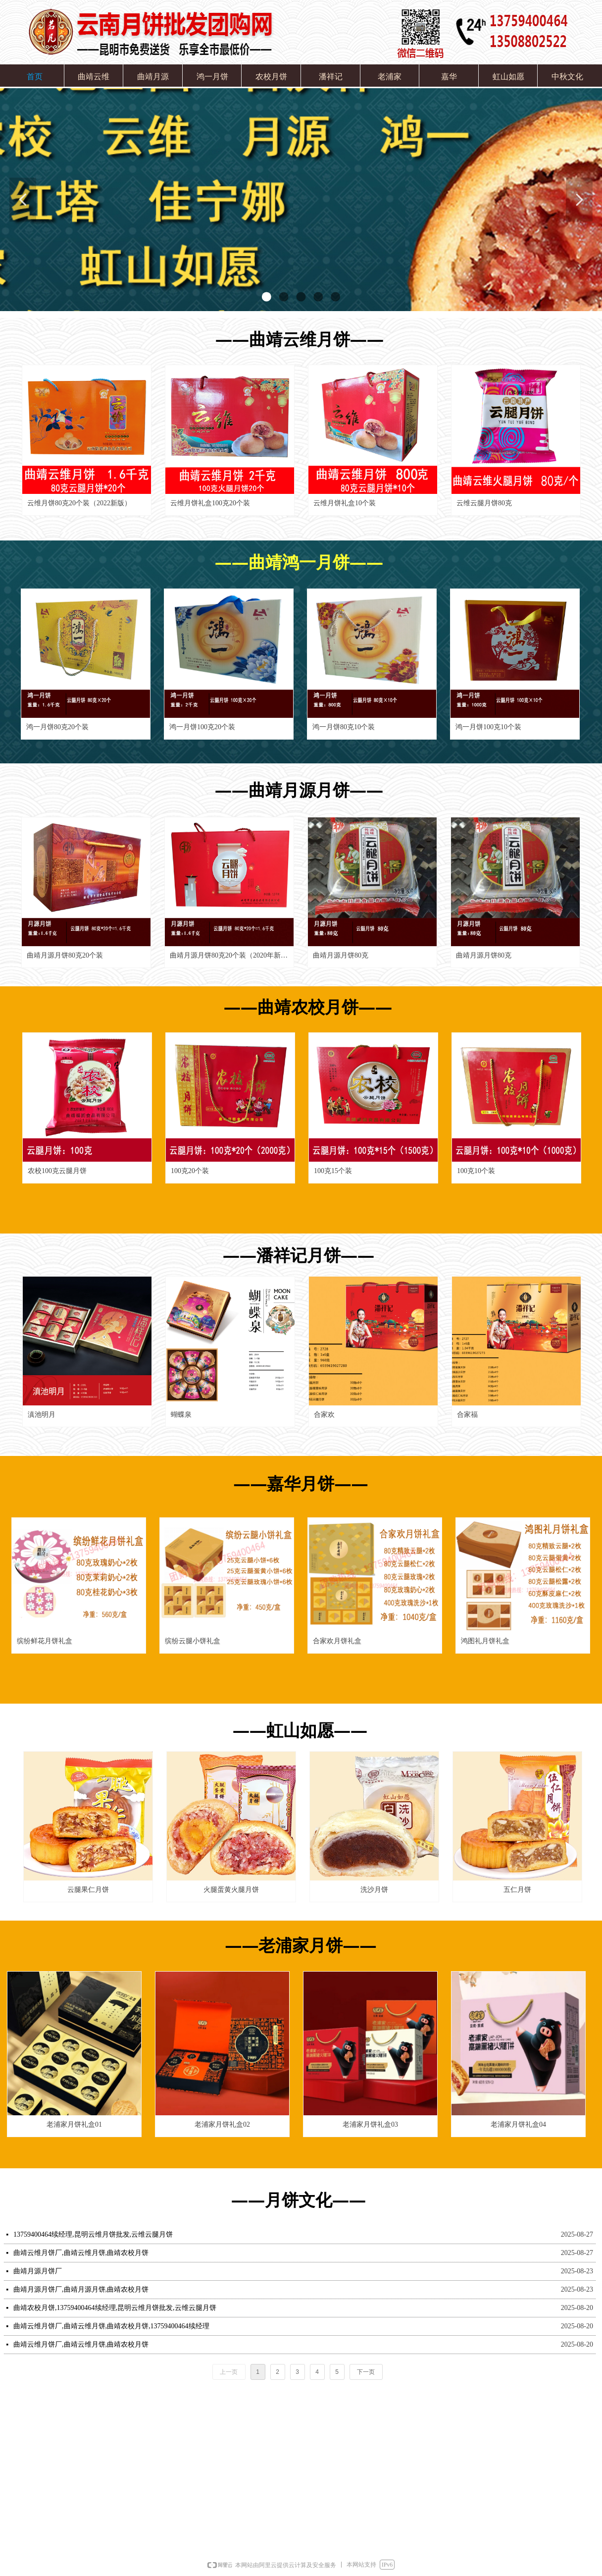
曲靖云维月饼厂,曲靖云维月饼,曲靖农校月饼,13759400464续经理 (111, 2326)
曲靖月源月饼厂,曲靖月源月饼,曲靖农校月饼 (81, 2289)
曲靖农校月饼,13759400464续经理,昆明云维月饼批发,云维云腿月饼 (114, 2307)
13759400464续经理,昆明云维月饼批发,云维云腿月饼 (93, 2234)
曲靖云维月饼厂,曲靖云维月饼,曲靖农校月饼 (81, 2252)
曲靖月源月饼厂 (37, 2271)
